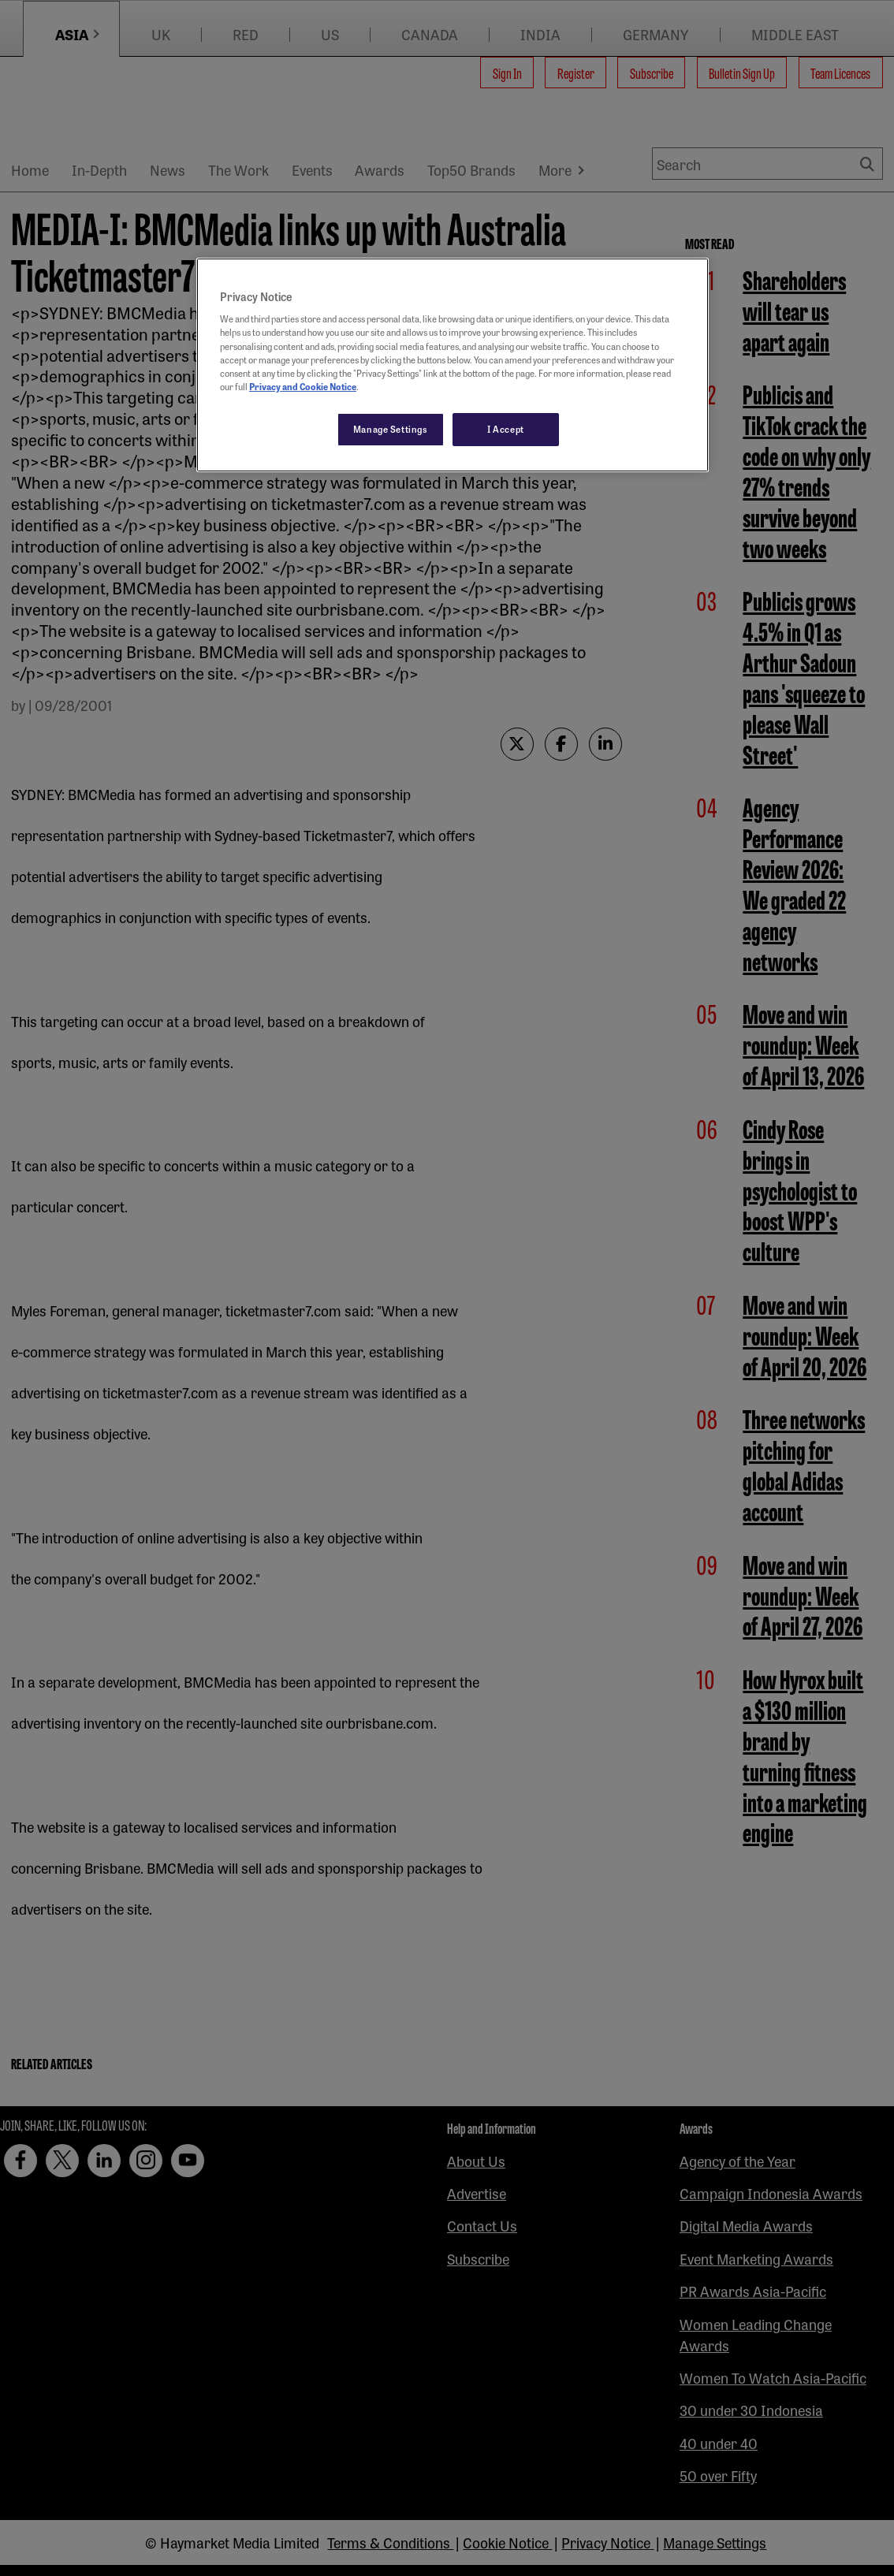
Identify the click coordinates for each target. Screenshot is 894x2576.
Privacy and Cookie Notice (302, 386)
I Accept (505, 429)
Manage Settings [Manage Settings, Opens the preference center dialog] (390, 429)
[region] (452, 365)
